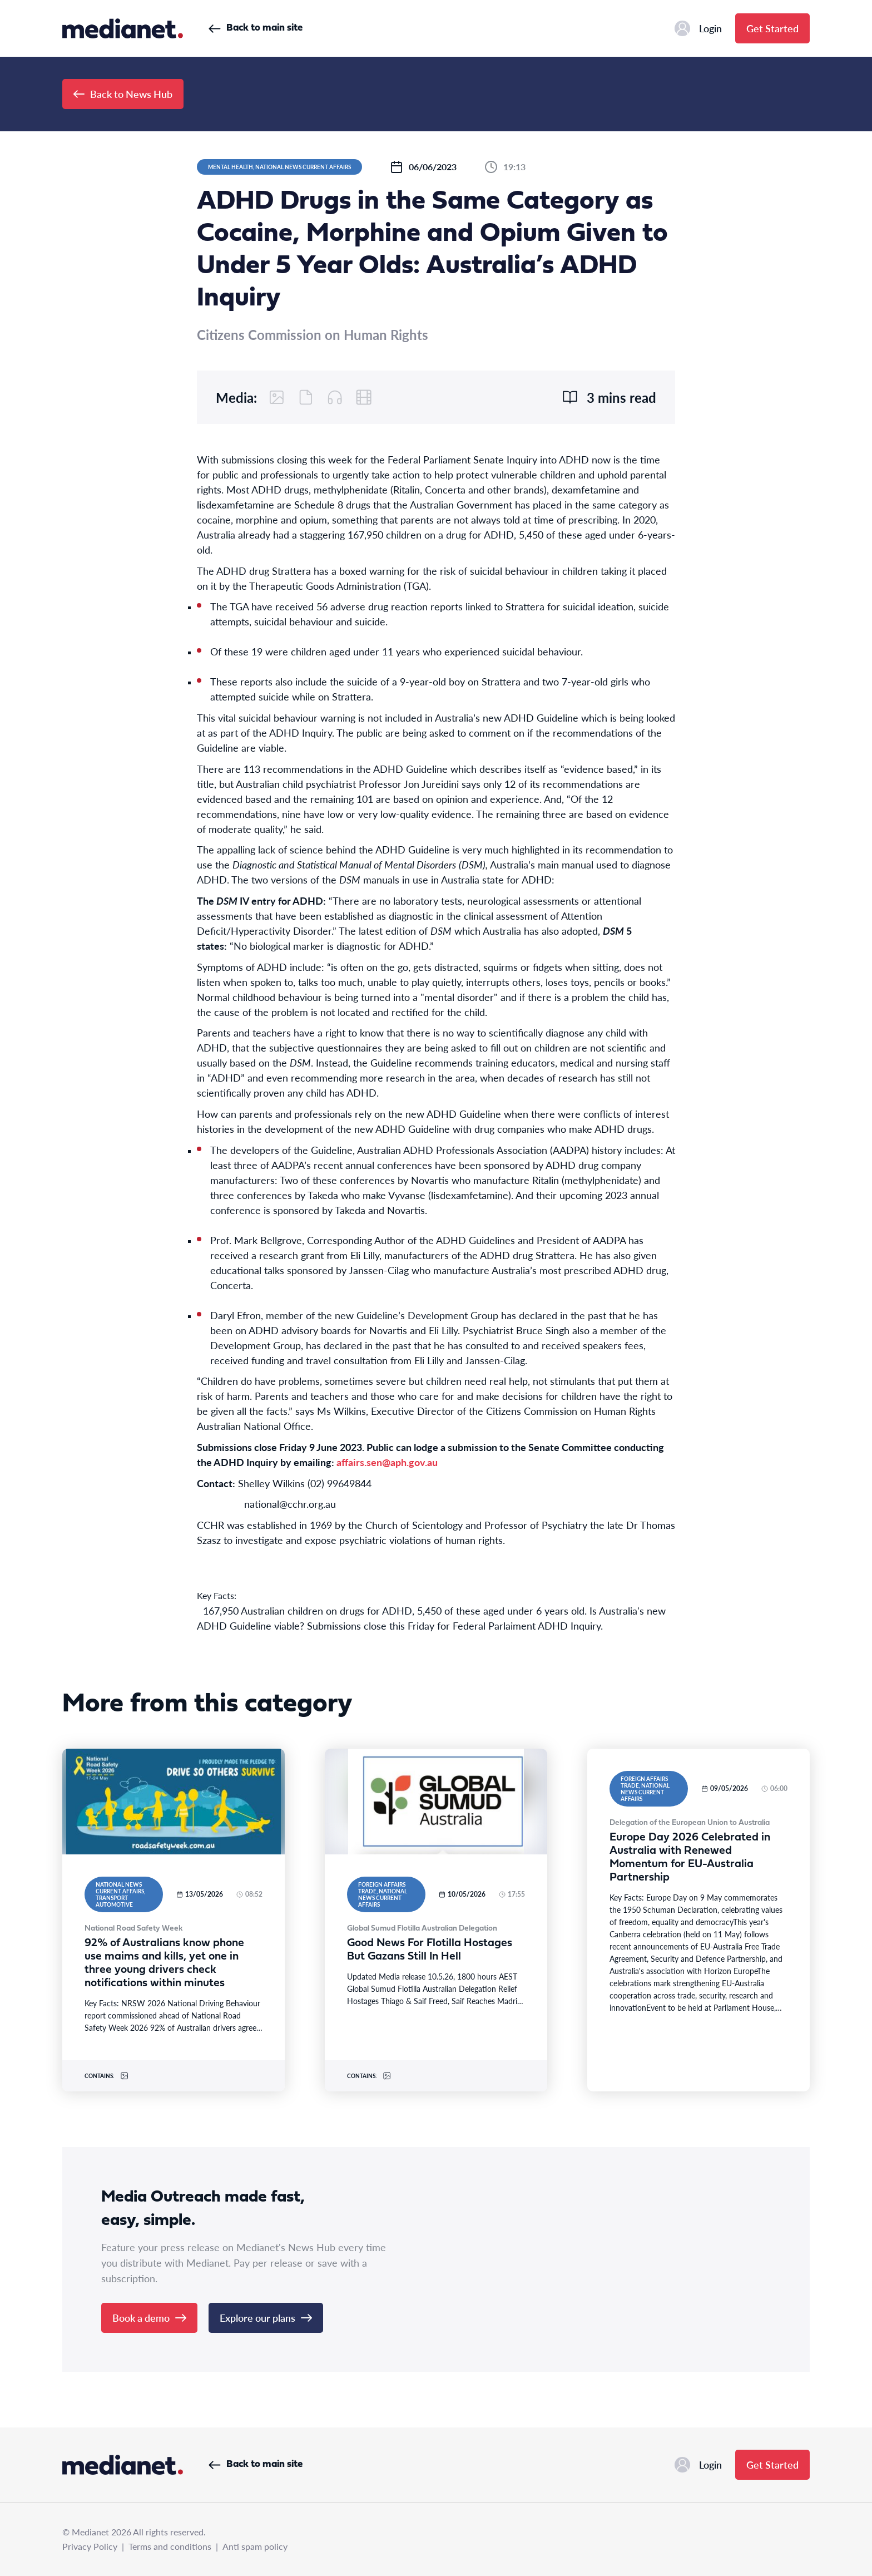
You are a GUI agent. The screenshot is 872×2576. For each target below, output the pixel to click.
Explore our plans (266, 2318)
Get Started (772, 28)
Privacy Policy (89, 2546)
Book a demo (149, 2318)
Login (698, 28)
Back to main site (256, 28)
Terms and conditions (169, 2546)
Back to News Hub (122, 94)
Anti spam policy (255, 2546)
